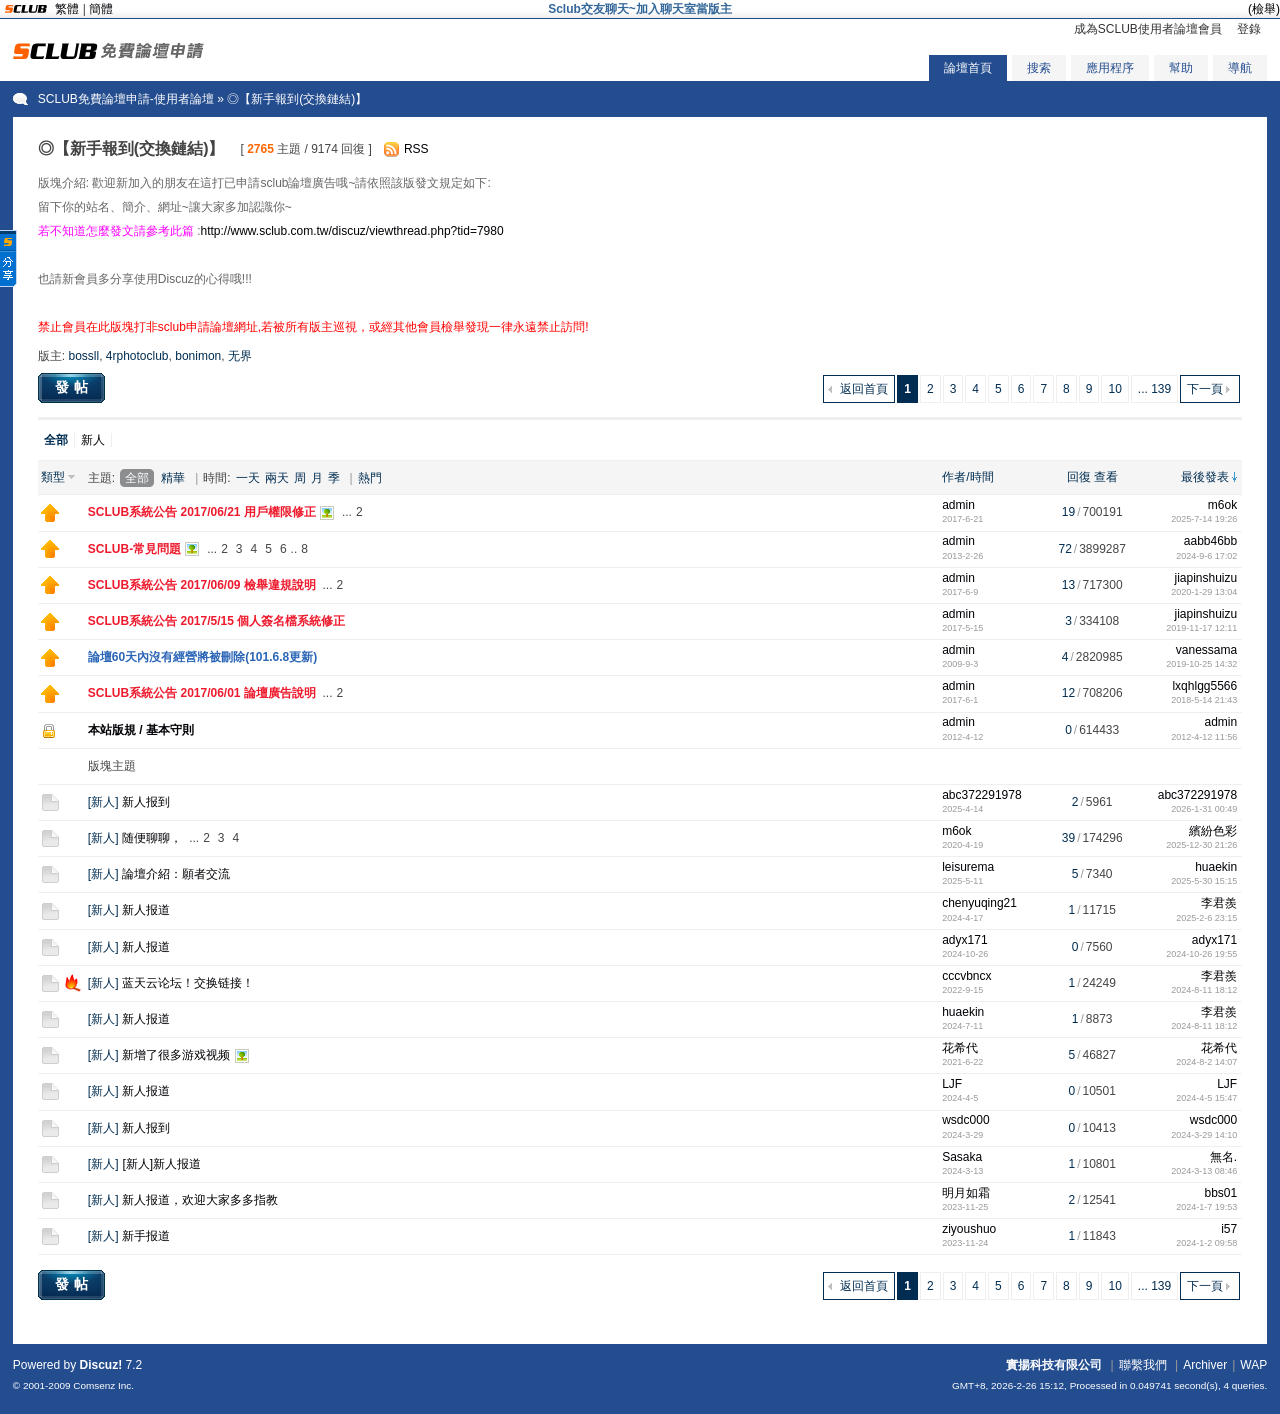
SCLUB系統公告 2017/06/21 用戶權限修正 (202, 512)
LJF (952, 1084)
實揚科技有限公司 (1054, 1365)
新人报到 (146, 802)
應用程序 (1110, 68)
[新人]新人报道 (161, 1164)
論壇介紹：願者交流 (176, 874)
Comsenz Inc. (103, 1385)
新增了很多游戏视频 (176, 1055)
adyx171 (964, 940)
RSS (416, 149)
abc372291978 (981, 795)
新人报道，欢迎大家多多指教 (200, 1200)
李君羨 (1219, 903)
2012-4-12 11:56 (1204, 737)
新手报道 (146, 1236)
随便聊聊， (152, 838)
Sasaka (962, 1157)
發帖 (74, 387)
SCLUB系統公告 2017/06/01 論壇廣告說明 (202, 693)
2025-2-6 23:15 (1206, 918)
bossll (83, 356)
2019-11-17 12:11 (1201, 628)
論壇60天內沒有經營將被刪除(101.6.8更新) (202, 657)
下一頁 (1205, 389)
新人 (93, 440)
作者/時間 (967, 477)
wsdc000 (965, 1120)
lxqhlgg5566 (1204, 686)
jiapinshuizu (1205, 578)
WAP (1253, 1365)
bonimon (198, 356)
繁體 (67, 9)
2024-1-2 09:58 (1206, 1243)
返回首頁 (864, 389)
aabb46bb (1210, 541)
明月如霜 (966, 1193)
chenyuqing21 (979, 903)
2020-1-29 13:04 (1204, 592)
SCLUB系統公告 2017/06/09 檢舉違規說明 (202, 585)
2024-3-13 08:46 (1204, 1171)
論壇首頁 (968, 68)
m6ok (1222, 505)
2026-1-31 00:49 (1204, 809)
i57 (1229, 1229)
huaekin (1216, 867)
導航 (1240, 68)
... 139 (1154, 389)
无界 (240, 356)
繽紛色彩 (1213, 831)
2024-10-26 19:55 (1201, 954)
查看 (1106, 477)
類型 (53, 477)
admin (958, 505)
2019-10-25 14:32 (1201, 664)
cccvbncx (966, 976)
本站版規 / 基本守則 (141, 730)
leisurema (968, 867)
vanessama (1206, 650)
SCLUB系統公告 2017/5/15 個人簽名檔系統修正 (216, 621)
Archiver (1205, 1365)
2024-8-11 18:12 (1204, 990)
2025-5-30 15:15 (1204, 881)
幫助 (1181, 68)
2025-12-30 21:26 (1201, 845)
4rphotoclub (137, 356)
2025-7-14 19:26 (1204, 519)
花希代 (960, 1048)
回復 (1079, 477)
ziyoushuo (969, 1229)
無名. (1223, 1157)
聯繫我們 (1143, 1365)
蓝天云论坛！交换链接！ (188, 983)
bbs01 (1220, 1193)
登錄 (1249, 29)
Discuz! (101, 1365)
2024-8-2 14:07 (1206, 1062)
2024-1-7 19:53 (1206, 1207)
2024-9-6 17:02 (1206, 556)
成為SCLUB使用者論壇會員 (1148, 29)
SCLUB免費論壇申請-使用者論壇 (126, 99)
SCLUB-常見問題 (134, 549)
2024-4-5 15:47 (1206, 1098)
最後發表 (1205, 477)
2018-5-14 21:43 (1204, 700)
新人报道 (146, 910)
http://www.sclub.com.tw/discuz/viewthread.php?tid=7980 (351, 231)
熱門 (370, 478)
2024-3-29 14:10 (1204, 1135)
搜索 (1039, 68)
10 (1114, 389)
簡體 (101, 9)
